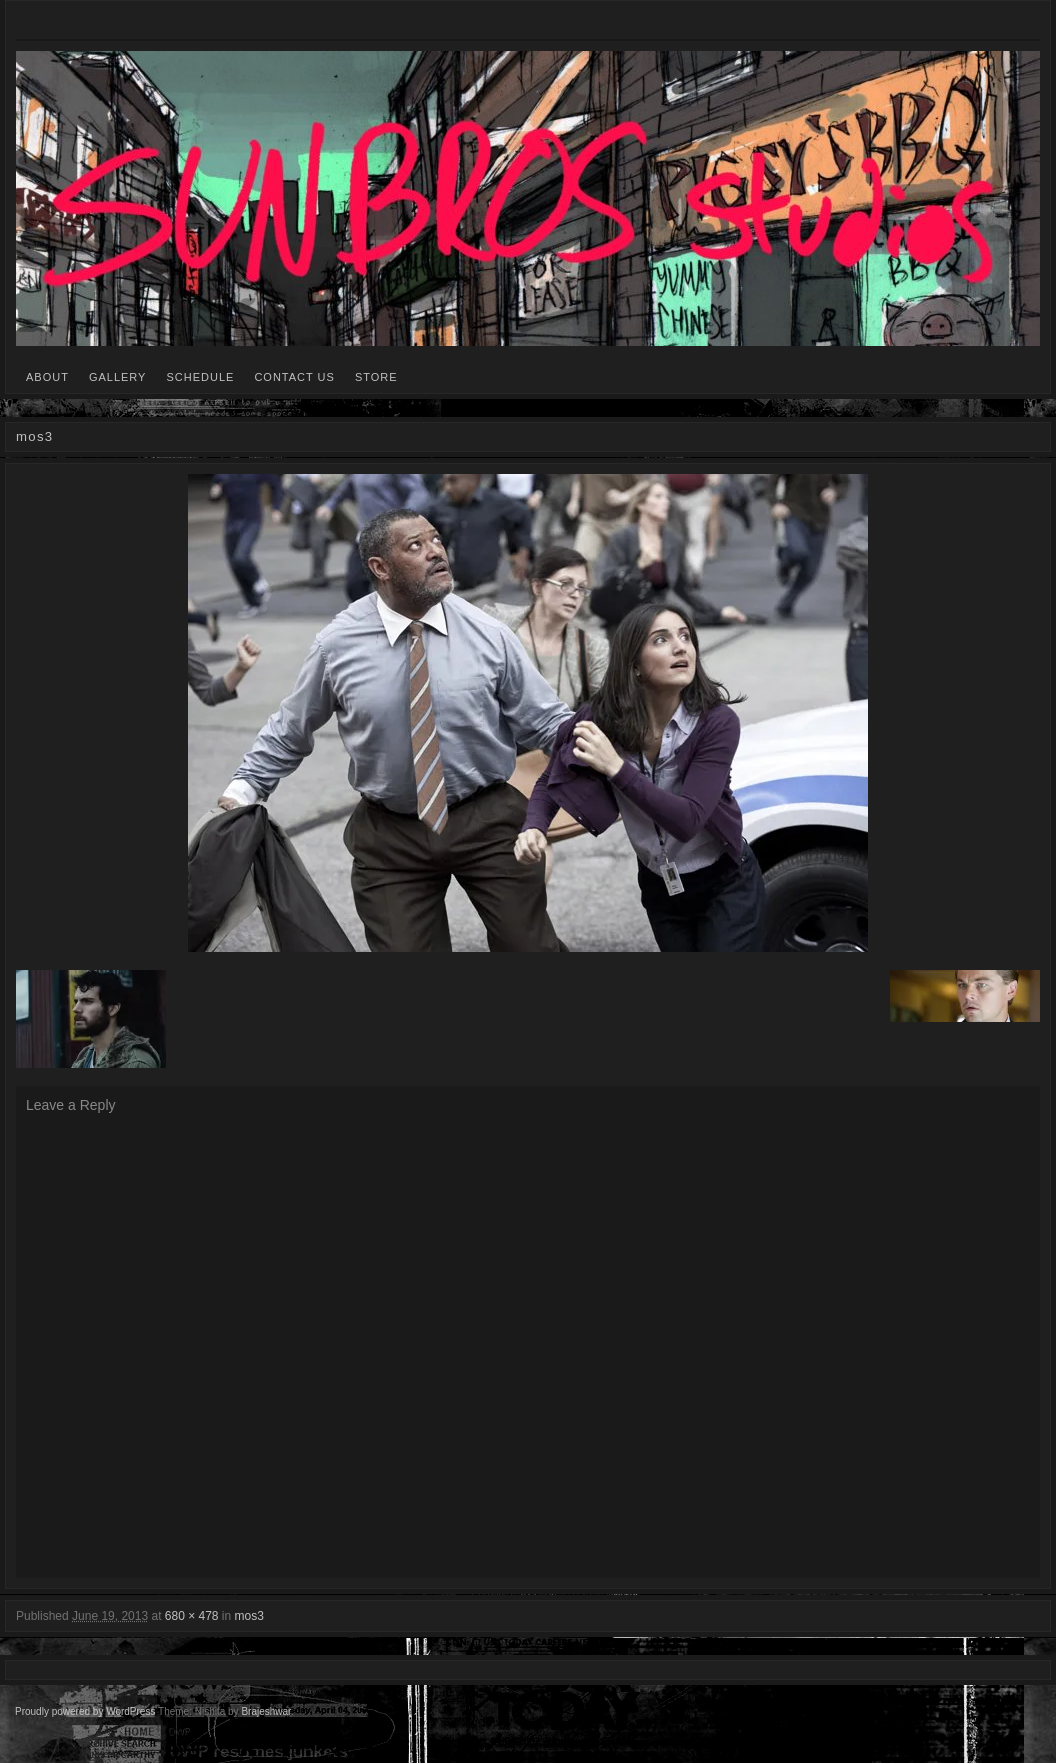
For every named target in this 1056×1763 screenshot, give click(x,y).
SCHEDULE (200, 377)
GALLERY (118, 377)
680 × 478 (192, 1616)
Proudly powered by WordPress (85, 1711)
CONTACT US (294, 377)
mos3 (249, 1616)
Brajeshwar (265, 1711)
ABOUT (47, 377)
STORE (376, 377)
